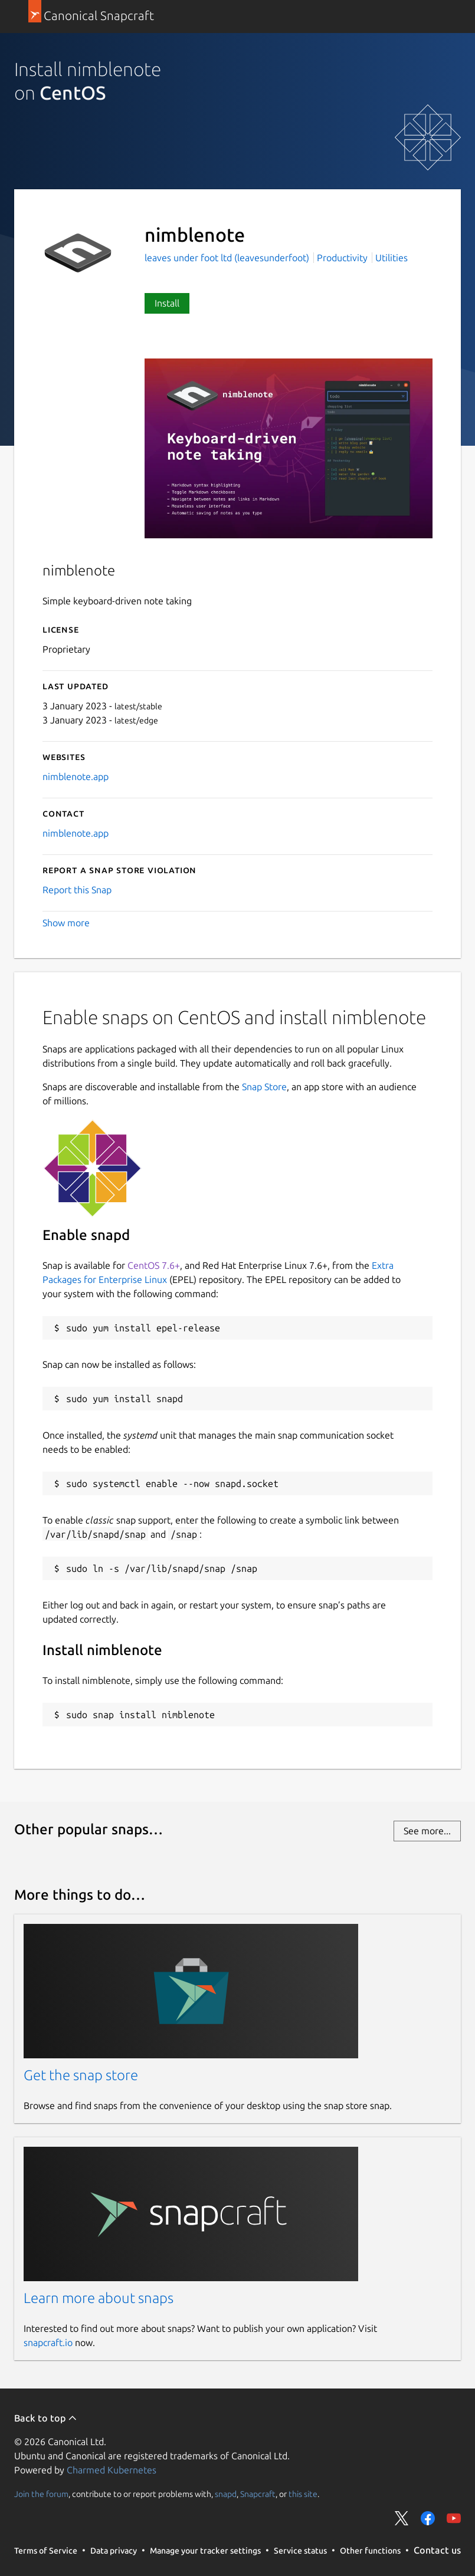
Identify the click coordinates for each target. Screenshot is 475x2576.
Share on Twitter (402, 2518)
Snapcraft (258, 2494)
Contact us (437, 2550)
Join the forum (41, 2494)
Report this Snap (77, 889)
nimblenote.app (75, 776)
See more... (427, 1830)
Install (167, 303)
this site (303, 2494)
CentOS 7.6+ (153, 1265)
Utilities (391, 257)
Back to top (45, 2418)
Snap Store (264, 1086)
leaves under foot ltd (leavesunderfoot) (228, 257)
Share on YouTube (454, 2518)
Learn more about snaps (98, 2298)
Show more (66, 922)
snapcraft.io (48, 2342)
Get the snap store (81, 2075)
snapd (226, 2494)
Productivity (342, 257)
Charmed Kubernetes (111, 2470)
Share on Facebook (428, 2518)
